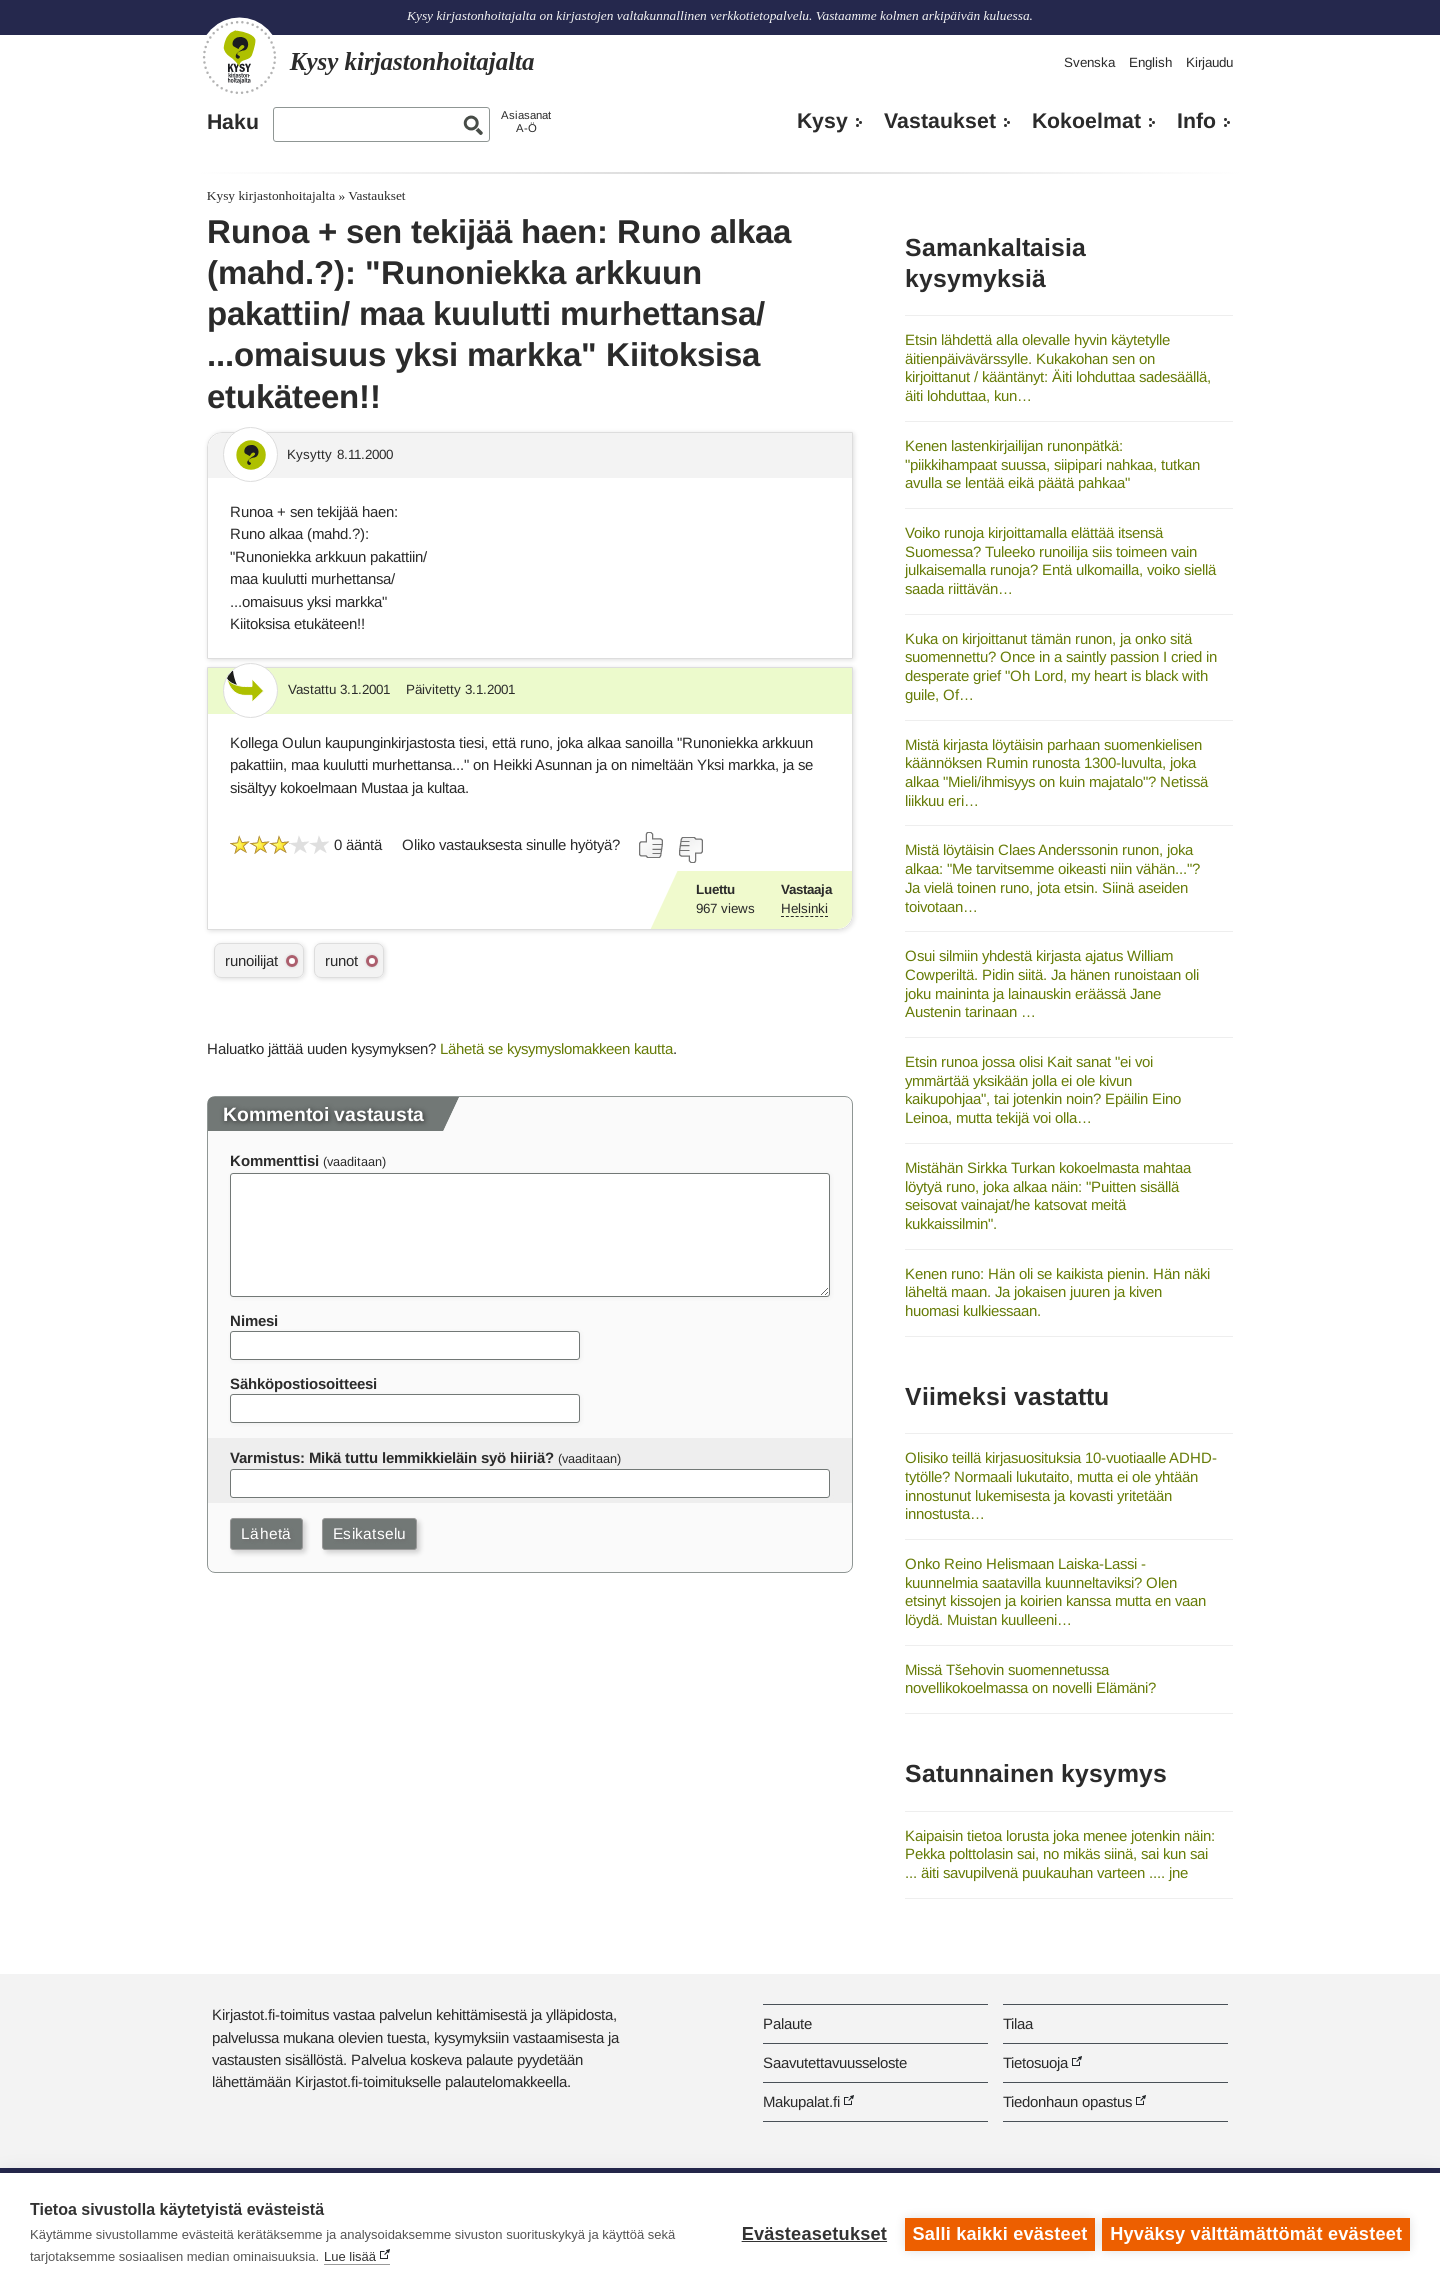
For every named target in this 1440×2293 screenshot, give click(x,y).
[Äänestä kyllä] (652, 845)
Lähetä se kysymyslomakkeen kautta (556, 1048)
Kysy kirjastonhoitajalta (271, 195)
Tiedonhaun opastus (1067, 2101)
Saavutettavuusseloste (835, 2062)
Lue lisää (350, 2256)
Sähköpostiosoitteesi (303, 1383)
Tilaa (1018, 2023)
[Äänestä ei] (690, 850)
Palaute (787, 2023)
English (1150, 62)
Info (1196, 121)
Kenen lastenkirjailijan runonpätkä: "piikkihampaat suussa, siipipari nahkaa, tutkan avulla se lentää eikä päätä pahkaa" (1052, 464)
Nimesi (254, 1320)
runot (341, 960)
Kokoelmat (1086, 121)
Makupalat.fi (801, 2101)
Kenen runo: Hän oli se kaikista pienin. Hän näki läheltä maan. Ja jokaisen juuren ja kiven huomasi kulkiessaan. (1057, 1292)
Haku (233, 122)
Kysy (822, 121)
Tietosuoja (1035, 2062)
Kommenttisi (274, 1160)
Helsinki (804, 908)
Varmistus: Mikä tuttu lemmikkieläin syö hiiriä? (392, 1457)
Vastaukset (940, 121)
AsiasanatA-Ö (526, 121)
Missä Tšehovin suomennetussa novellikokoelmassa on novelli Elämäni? (1030, 1679)
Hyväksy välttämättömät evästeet (1256, 2233)
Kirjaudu (1209, 62)
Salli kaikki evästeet (997, 2233)
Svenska (1089, 62)
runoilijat (251, 960)
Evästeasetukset (811, 2233)
